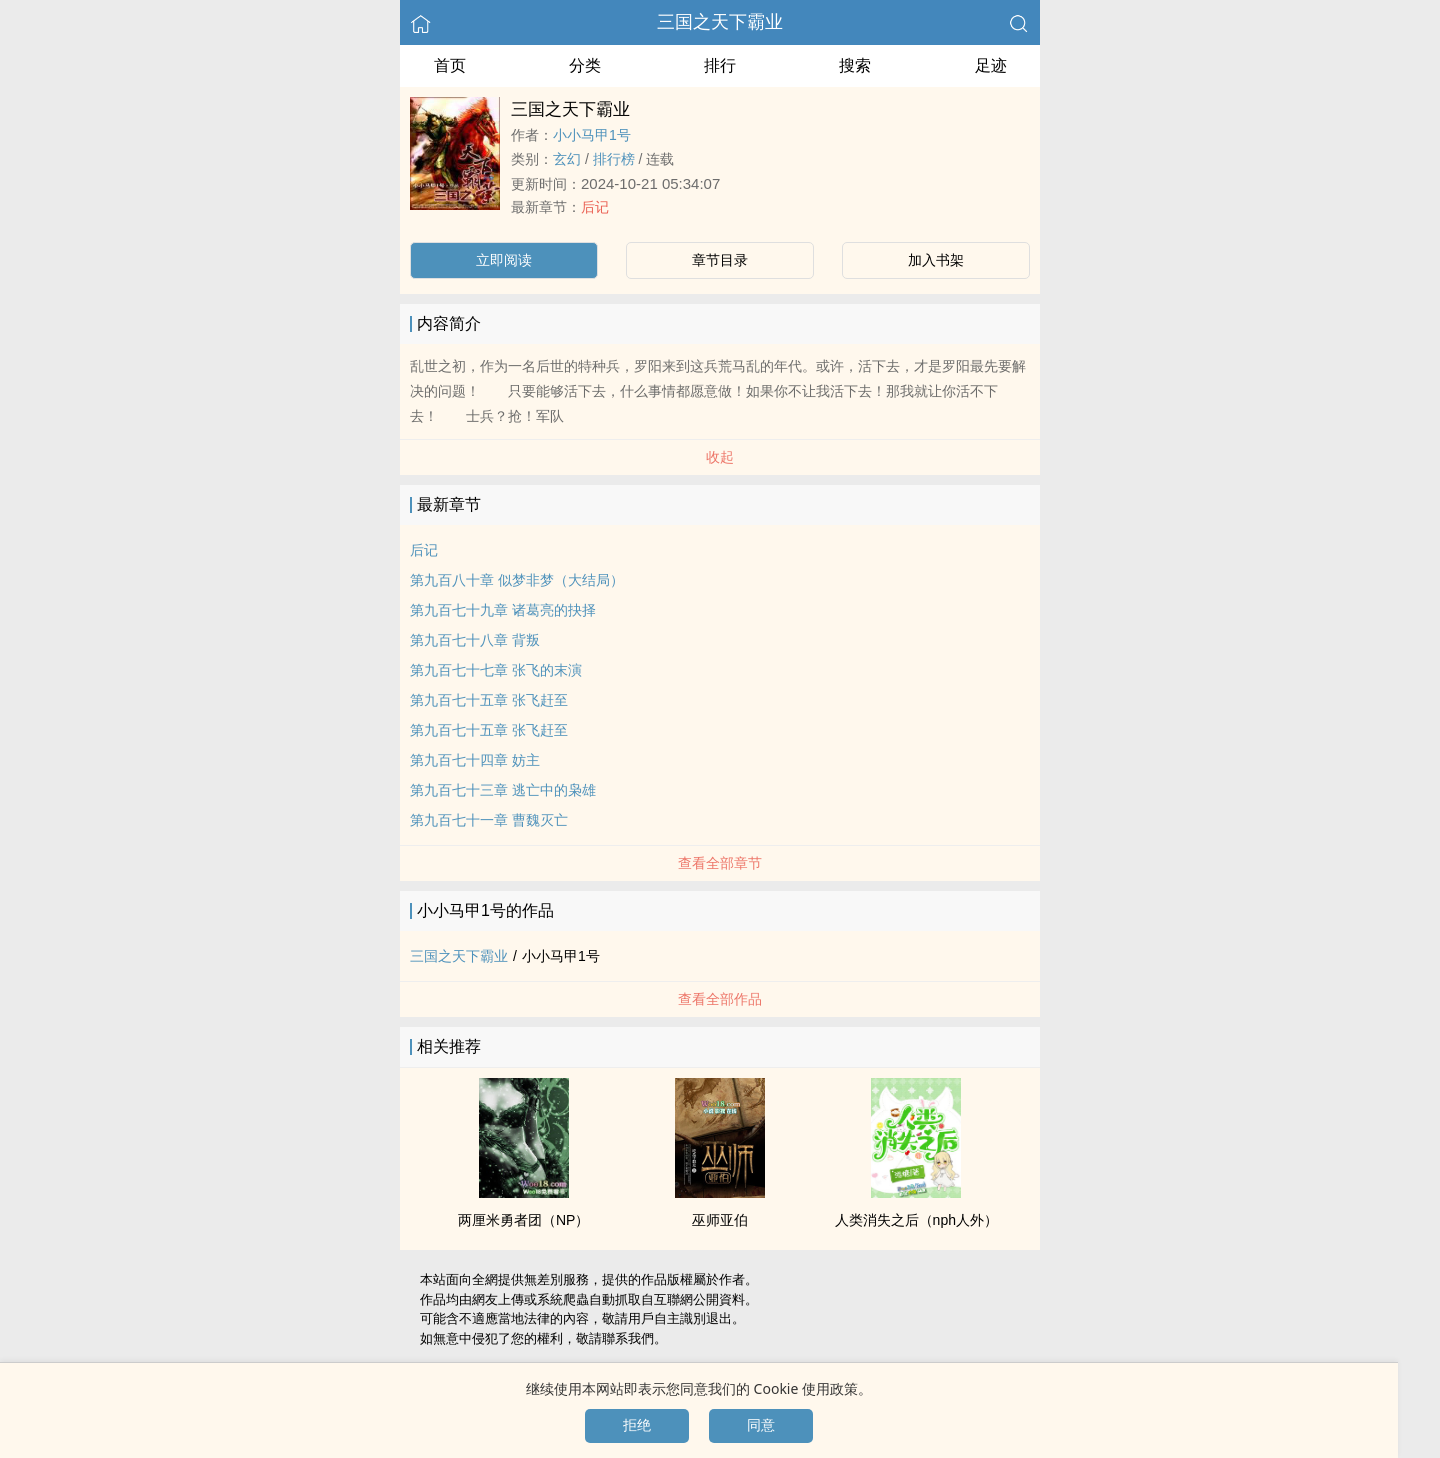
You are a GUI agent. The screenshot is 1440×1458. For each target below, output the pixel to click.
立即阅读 (504, 260)
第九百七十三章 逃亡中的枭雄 (503, 790)
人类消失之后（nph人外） (916, 1220)
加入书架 (936, 260)
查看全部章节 (720, 863)
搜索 (855, 65)
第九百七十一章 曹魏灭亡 (489, 820)
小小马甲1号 (592, 135)
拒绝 (637, 1425)
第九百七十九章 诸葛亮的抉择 (503, 610)
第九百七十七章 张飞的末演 (496, 670)
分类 (585, 65)
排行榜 (614, 159)
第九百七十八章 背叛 (475, 640)
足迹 (991, 65)
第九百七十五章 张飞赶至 (489, 700)
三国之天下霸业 (720, 22)
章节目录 (720, 260)
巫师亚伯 (720, 1220)
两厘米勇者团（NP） (523, 1220)
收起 (720, 457)
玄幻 (567, 159)
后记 (595, 207)
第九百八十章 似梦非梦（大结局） (517, 580)
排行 (720, 65)
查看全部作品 (720, 999)
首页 (450, 65)
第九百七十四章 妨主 (475, 760)
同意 (761, 1425)
